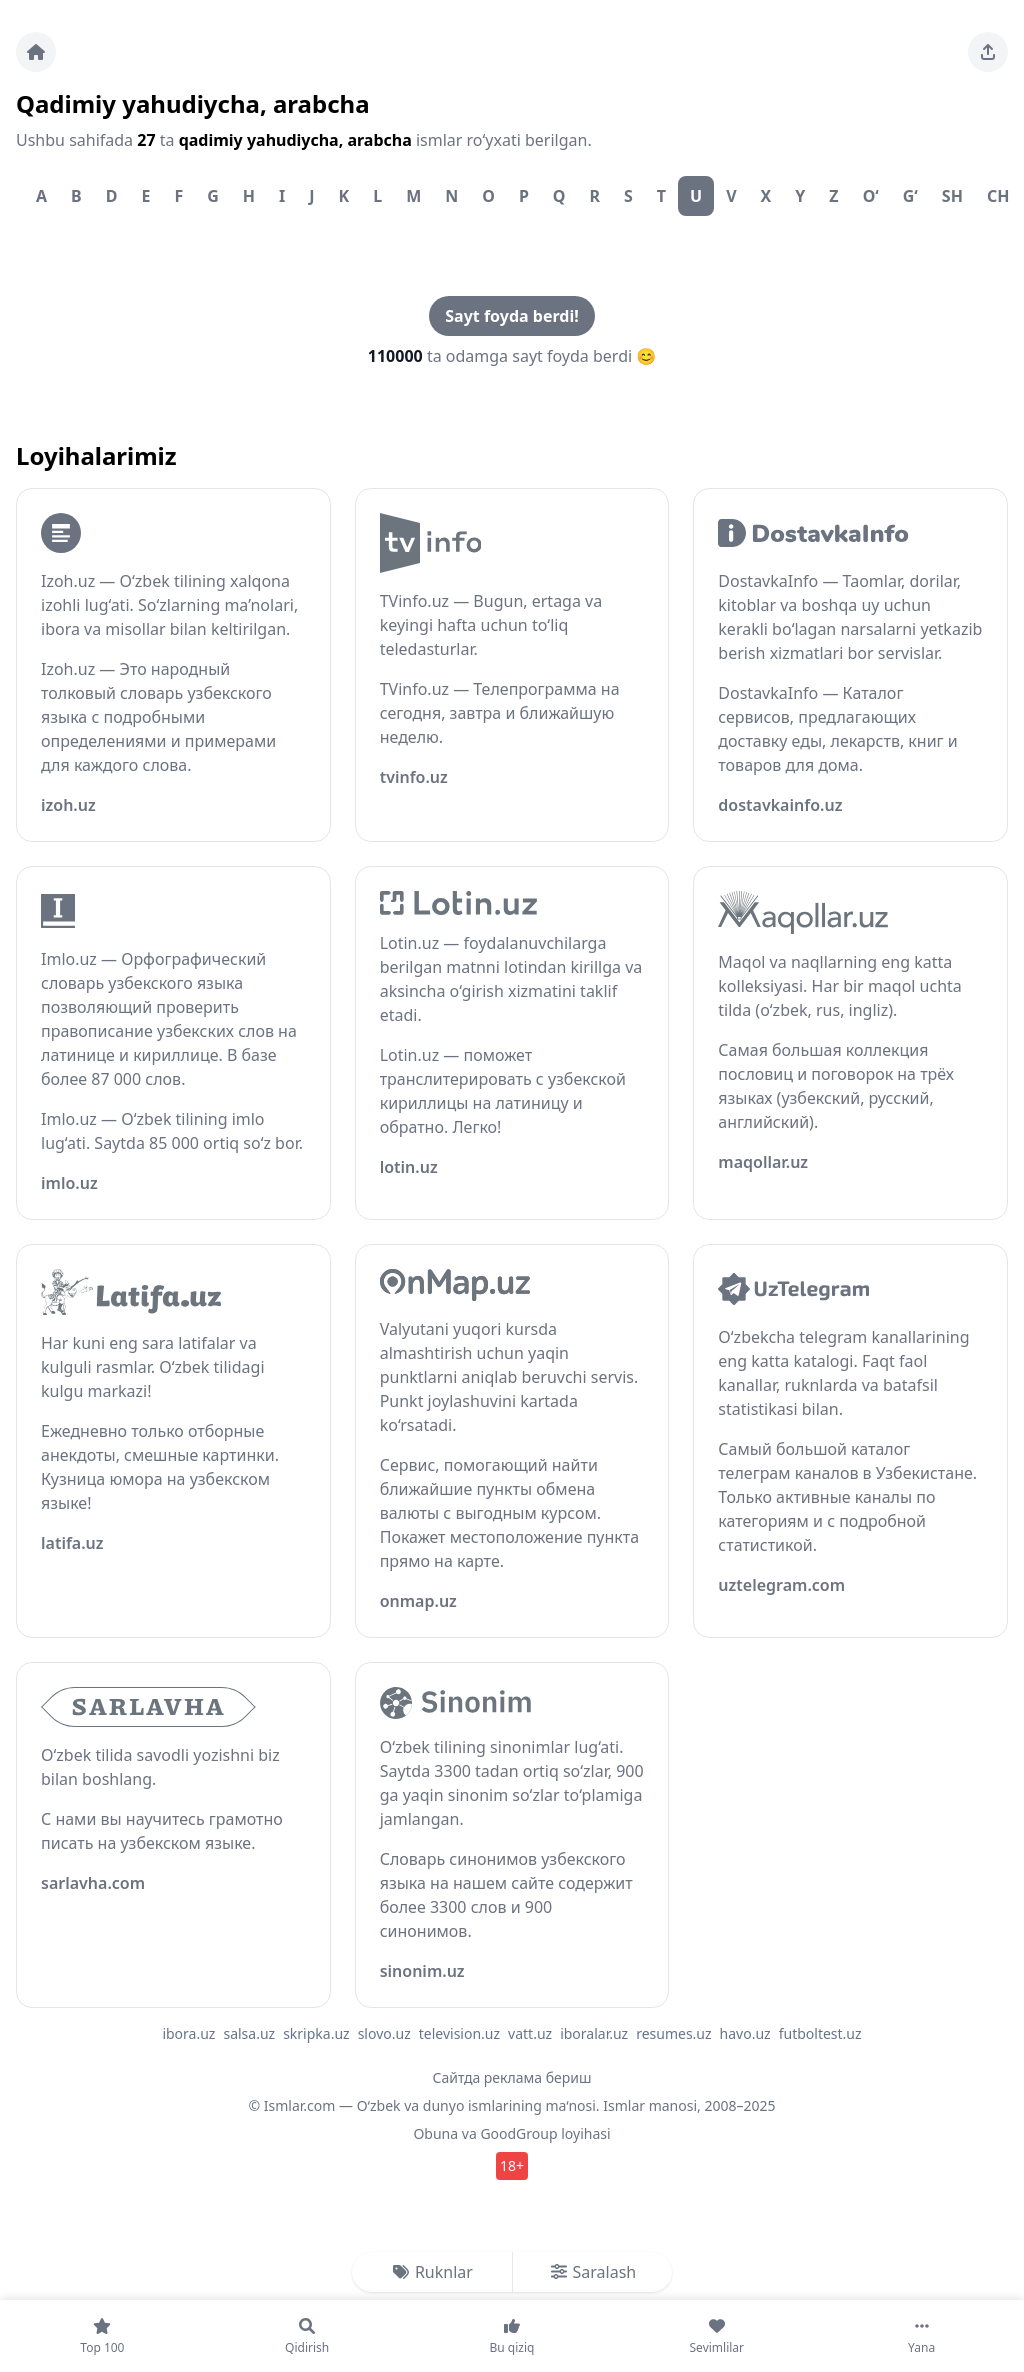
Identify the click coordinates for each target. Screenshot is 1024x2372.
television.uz (459, 2033)
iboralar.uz (594, 2033)
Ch (998, 196)
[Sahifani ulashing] (988, 52)
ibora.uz (188, 2033)
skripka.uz (316, 2033)
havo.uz (745, 2033)
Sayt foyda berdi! (511, 316)
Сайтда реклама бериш (512, 2077)
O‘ (871, 196)
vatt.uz (530, 2033)
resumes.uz (673, 2033)
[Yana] (921, 2336)
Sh (952, 196)
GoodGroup (518, 2133)
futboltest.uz (820, 2033)
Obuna (435, 2133)
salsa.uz (249, 2033)
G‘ (910, 196)
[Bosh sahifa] (36, 52)
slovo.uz (384, 2033)
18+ (512, 2165)
